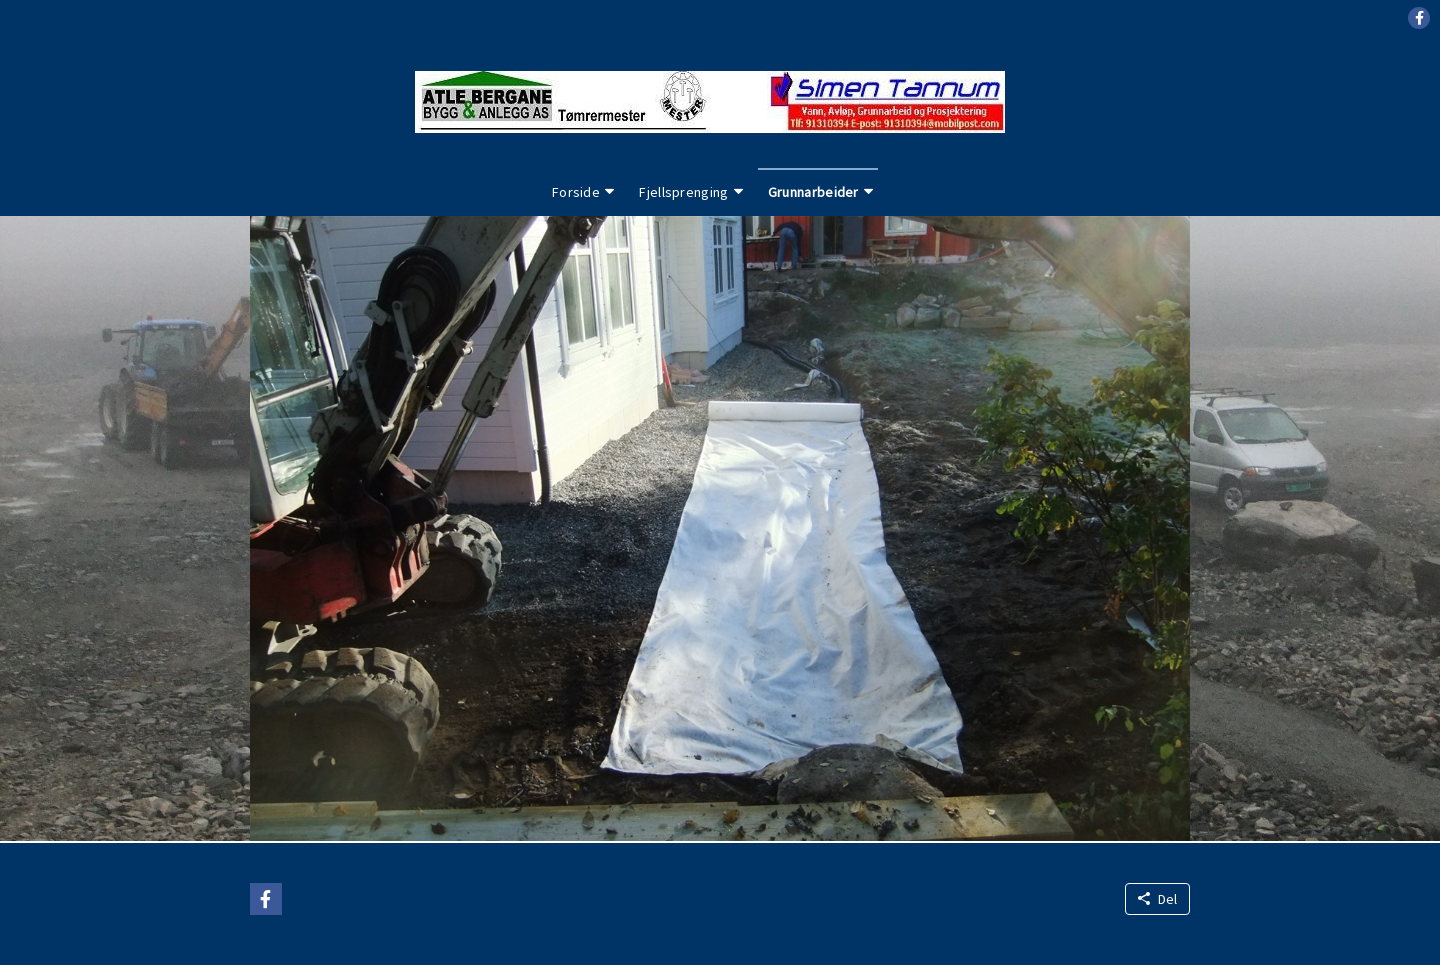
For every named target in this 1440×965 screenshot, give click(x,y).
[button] (1419, 18)
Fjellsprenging (683, 192)
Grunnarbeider (813, 192)
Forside (576, 192)
